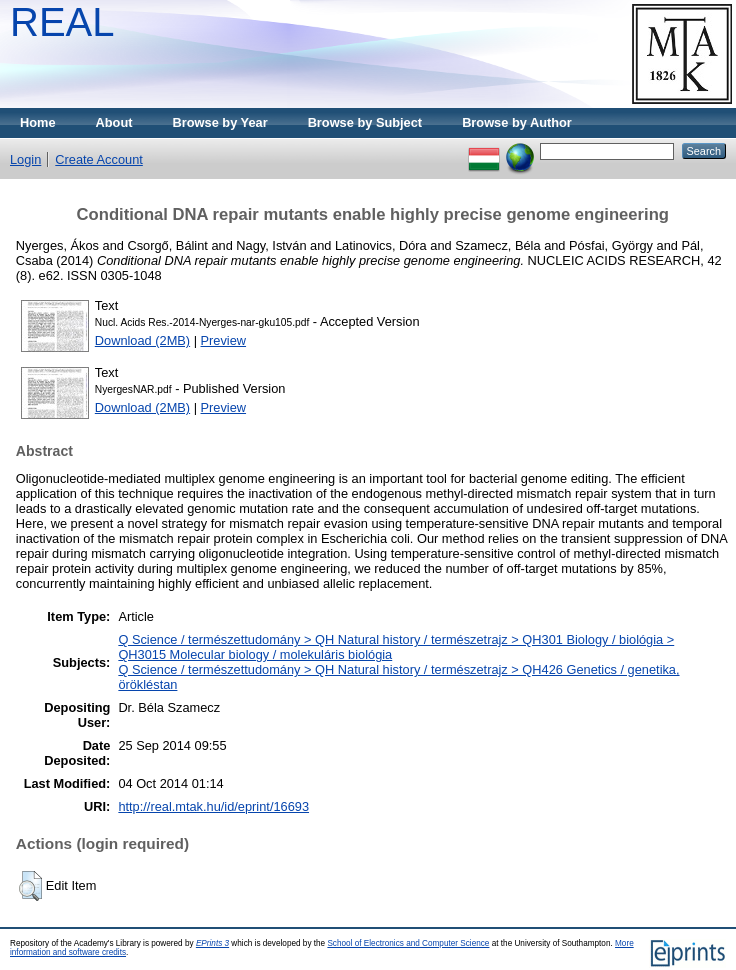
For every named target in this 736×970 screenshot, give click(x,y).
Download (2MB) (142, 340)
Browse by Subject (365, 122)
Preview (224, 340)
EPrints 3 (212, 943)
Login (25, 159)
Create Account (99, 159)
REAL (62, 22)
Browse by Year (220, 122)
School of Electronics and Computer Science (408, 943)
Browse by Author (517, 122)
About (114, 122)
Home (38, 122)
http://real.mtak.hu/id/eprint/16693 (213, 806)
